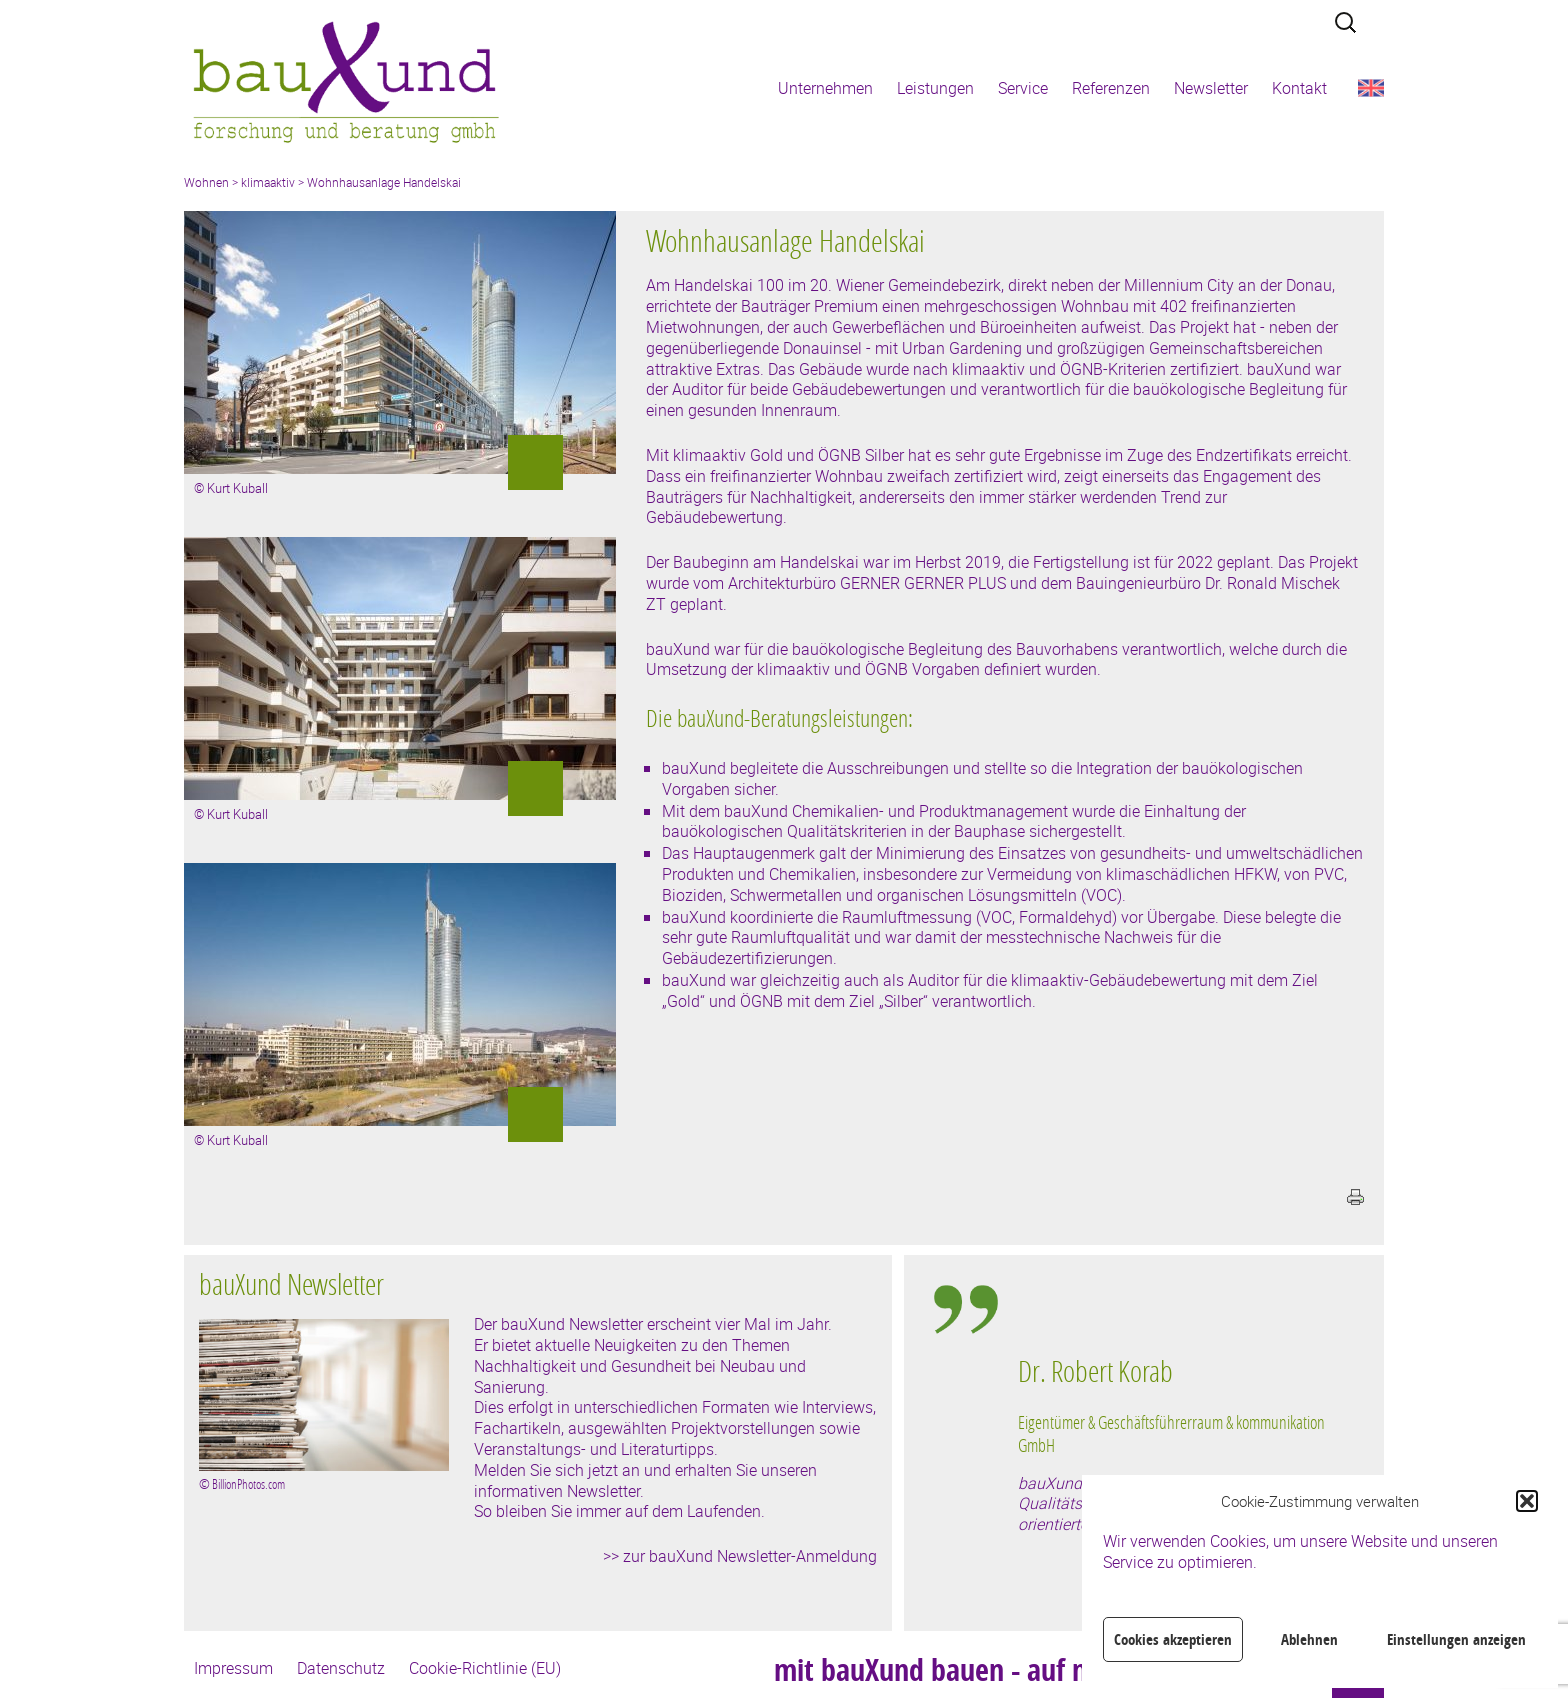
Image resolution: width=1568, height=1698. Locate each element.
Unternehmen (825, 88)
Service (1023, 88)
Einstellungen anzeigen (1456, 1639)
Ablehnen (1309, 1639)
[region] (1178, 1457)
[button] (1527, 1501)
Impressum (233, 1668)
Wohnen (206, 182)
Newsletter (1211, 88)
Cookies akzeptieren (1173, 1639)
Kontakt (1299, 88)
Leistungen (935, 88)
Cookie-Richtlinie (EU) (485, 1668)
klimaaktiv (268, 182)
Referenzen (1111, 88)
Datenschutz (341, 1668)
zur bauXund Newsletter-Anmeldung (750, 1556)
